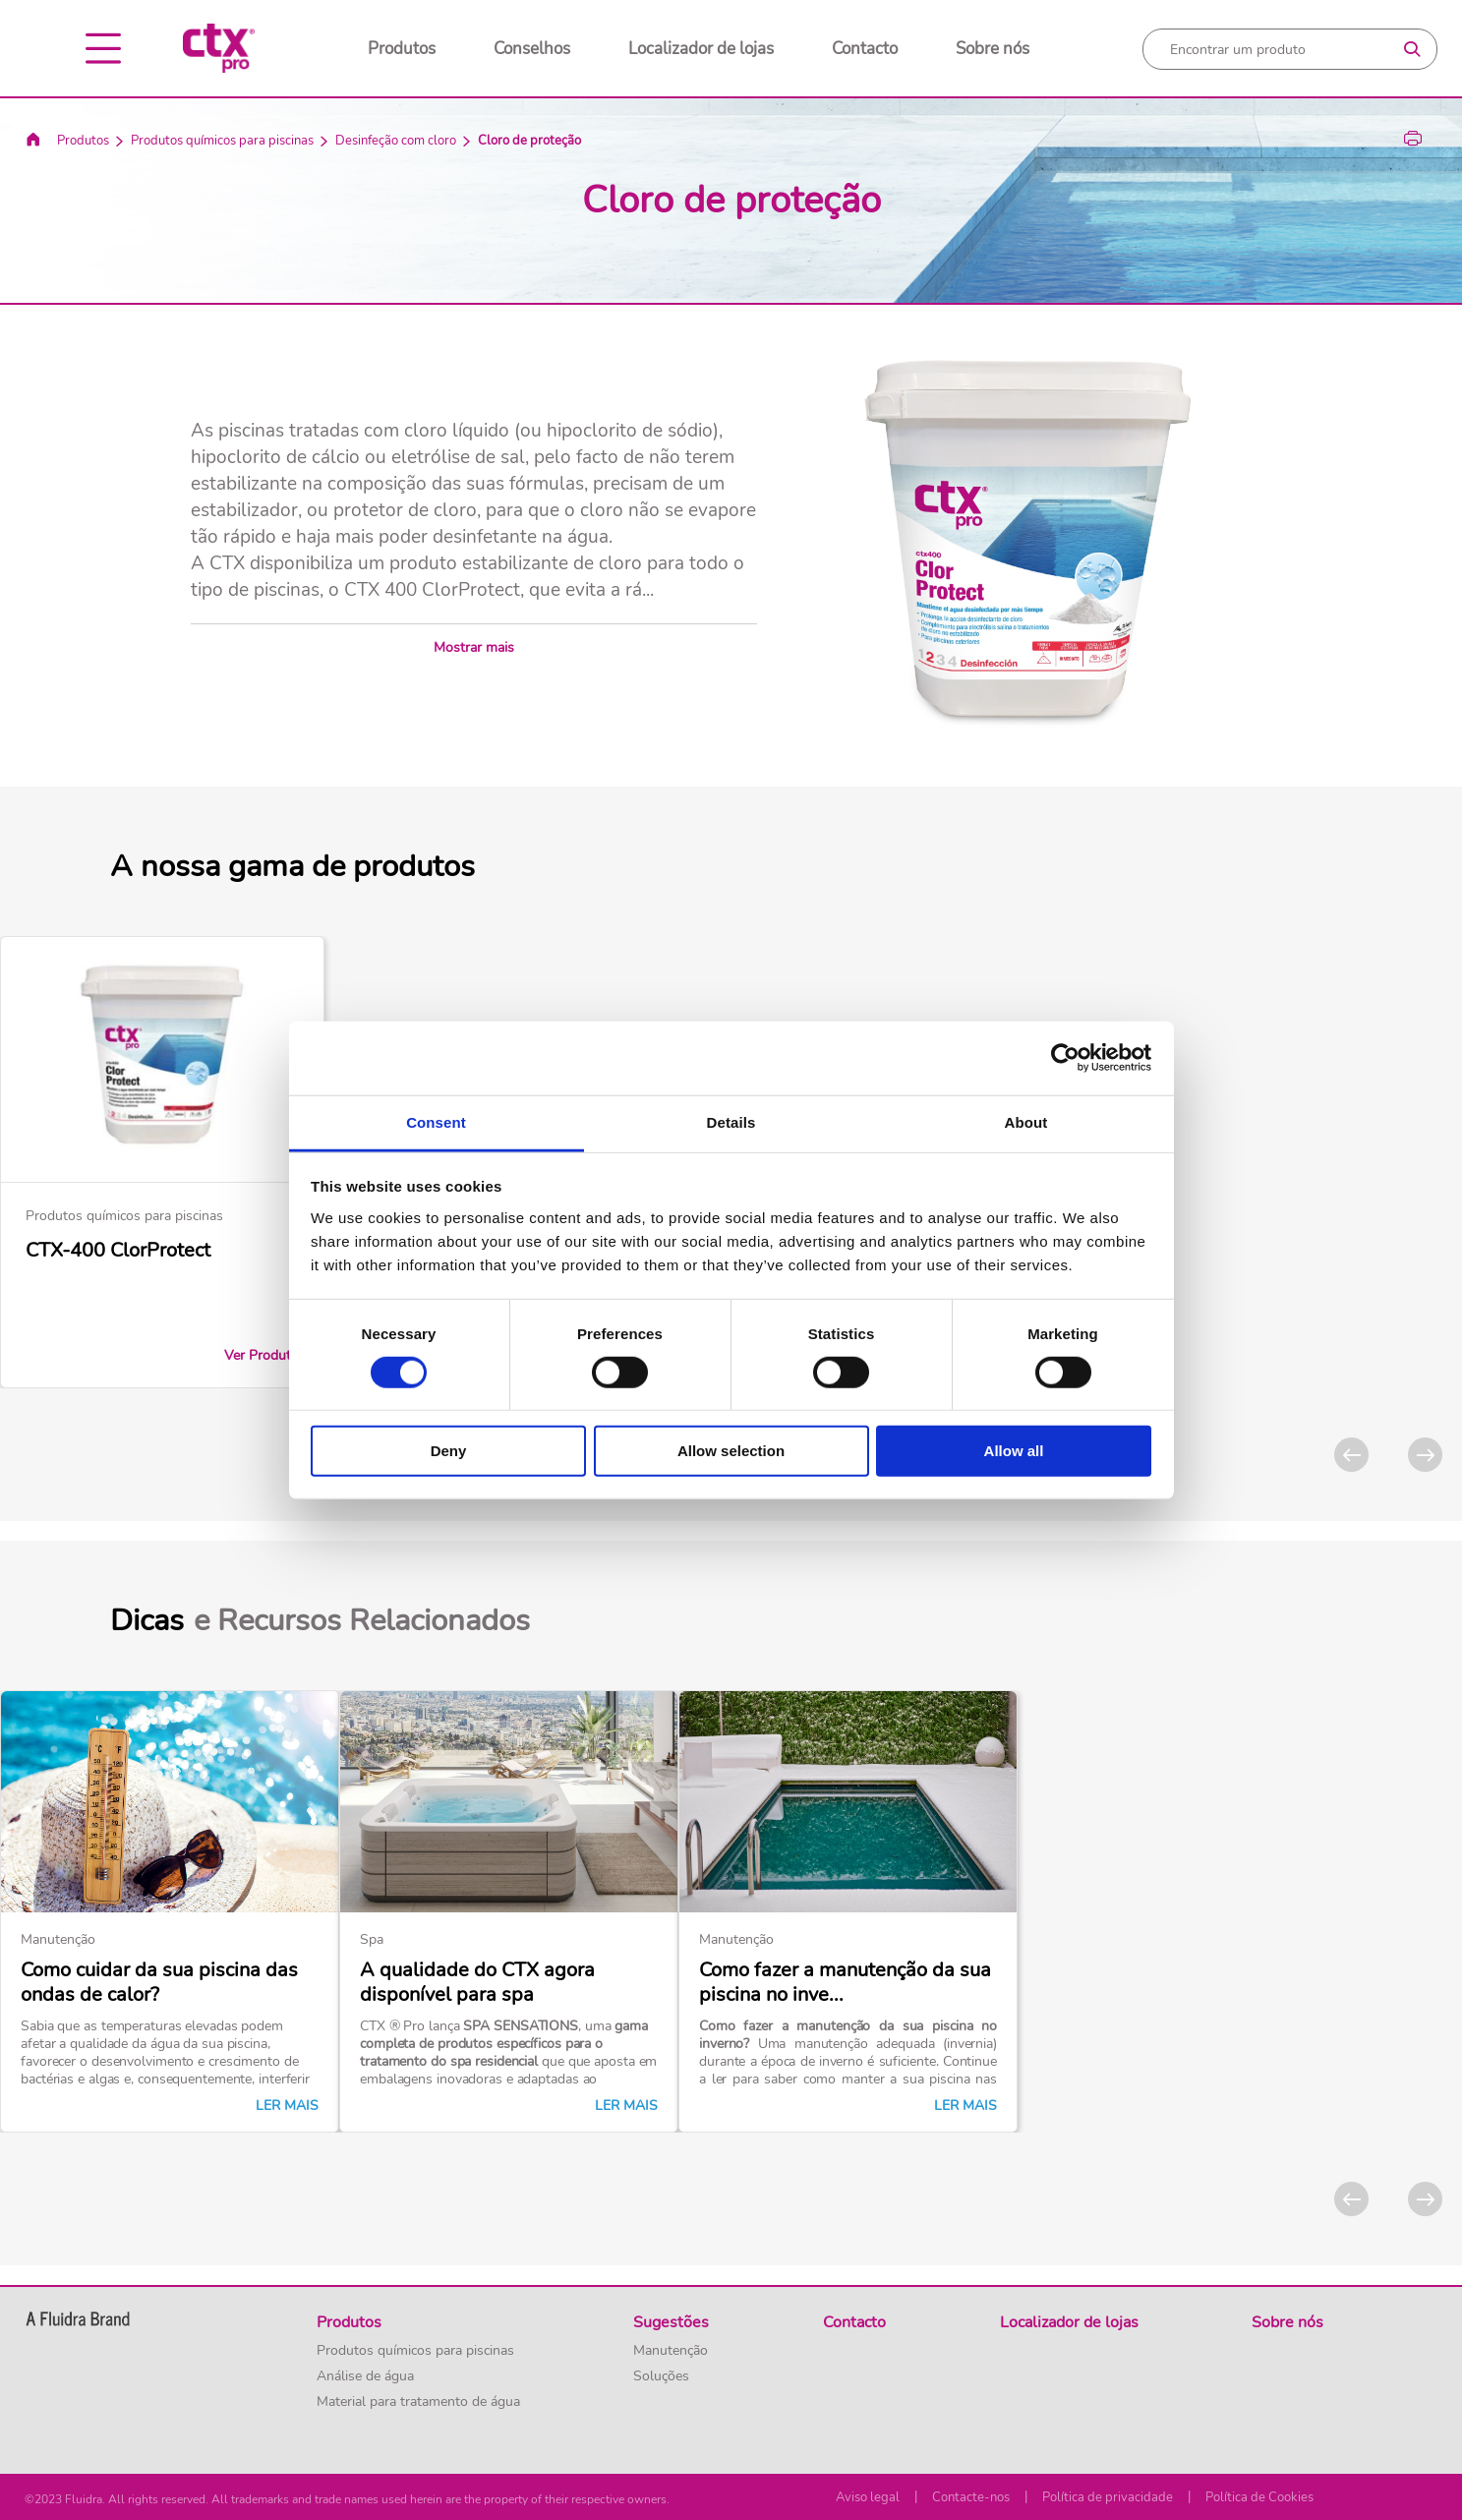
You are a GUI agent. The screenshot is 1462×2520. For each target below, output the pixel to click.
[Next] (1425, 1454)
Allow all (1014, 1450)
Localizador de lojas (701, 48)
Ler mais (287, 2106)
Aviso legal (868, 2497)
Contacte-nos (971, 2497)
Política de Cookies (1259, 2497)
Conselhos (532, 48)
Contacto (865, 48)
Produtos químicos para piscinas (222, 140)
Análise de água (365, 2376)
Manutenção (670, 2351)
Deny (449, 1450)
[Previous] (1351, 1454)
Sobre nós (992, 48)
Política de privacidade (1107, 2497)
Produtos (402, 48)
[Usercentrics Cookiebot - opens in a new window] (1065, 1058)
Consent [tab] (436, 1121)
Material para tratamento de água (418, 2402)
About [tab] (1026, 1121)
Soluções (661, 2376)
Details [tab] (731, 1121)
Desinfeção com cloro (395, 140)
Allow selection (731, 1450)
